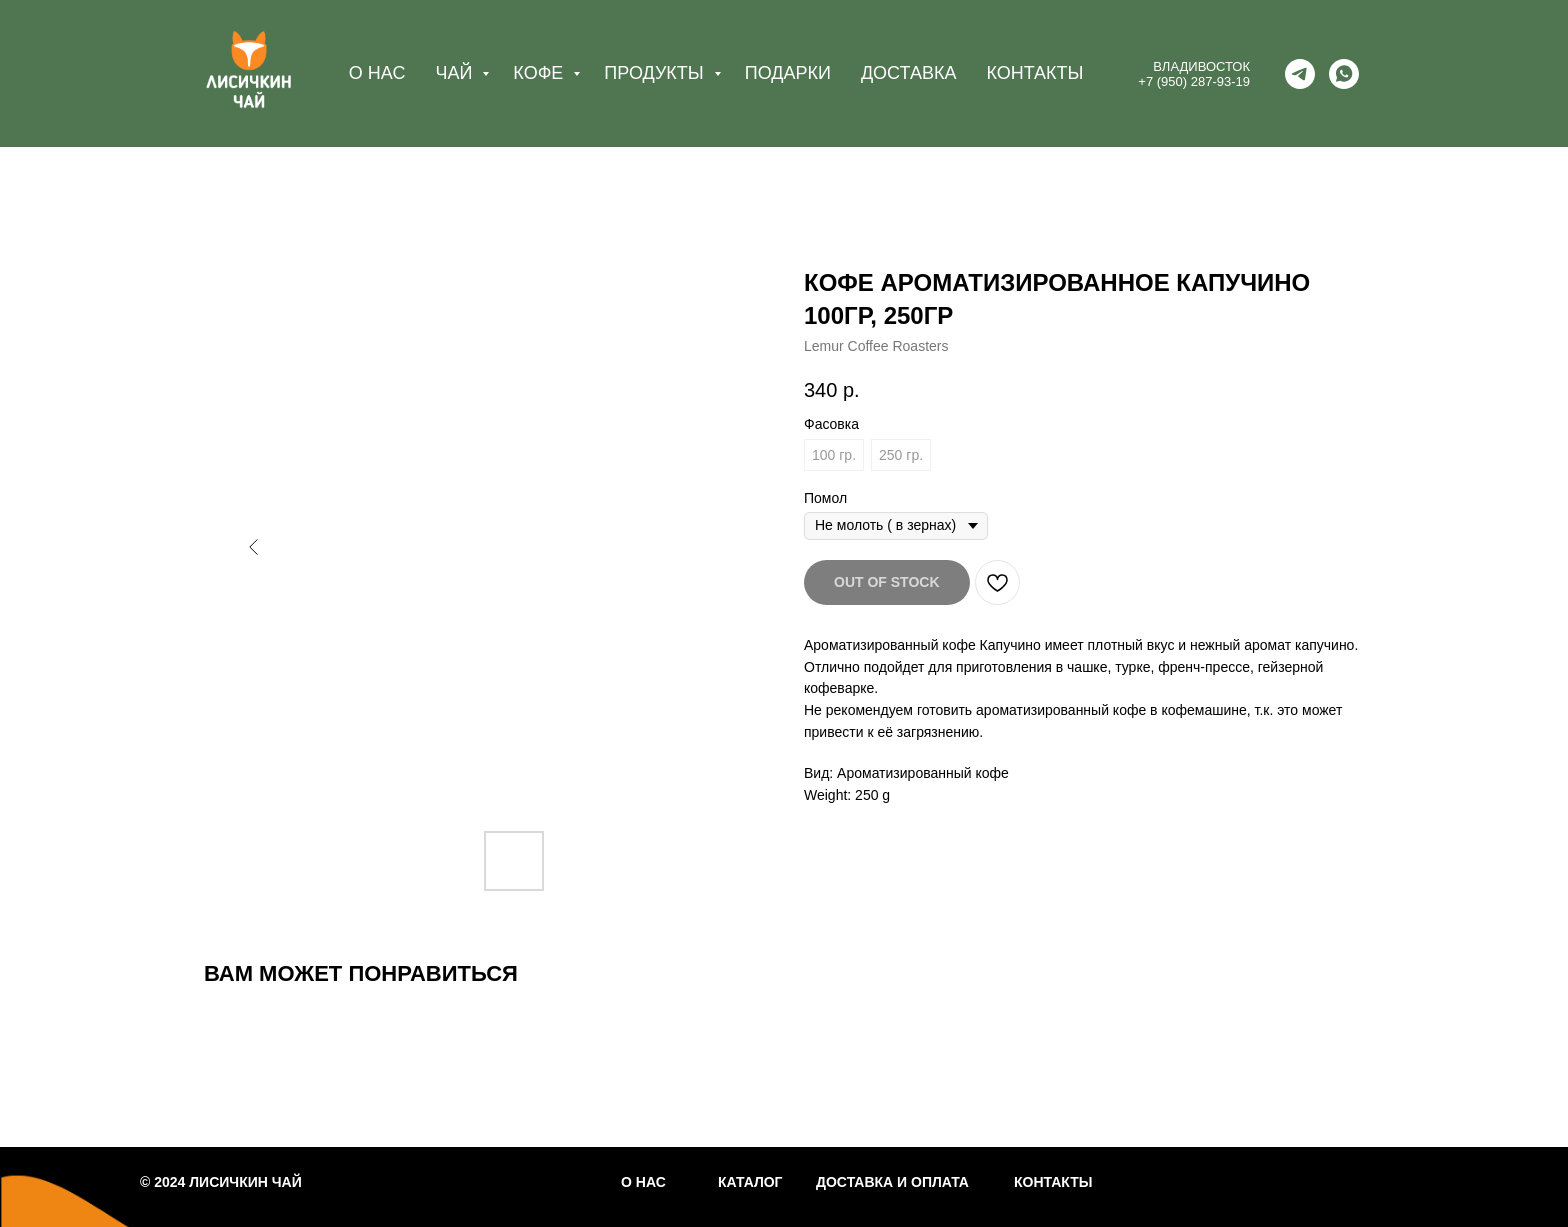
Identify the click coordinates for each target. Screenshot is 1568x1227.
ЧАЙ (456, 73)
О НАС (377, 73)
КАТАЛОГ (750, 1182)
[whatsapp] (1344, 74)
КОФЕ (540, 73)
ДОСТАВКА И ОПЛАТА (892, 1182)
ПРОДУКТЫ (656, 73)
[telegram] (1300, 74)
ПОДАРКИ (788, 73)
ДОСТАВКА (909, 73)
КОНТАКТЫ (1034, 73)
